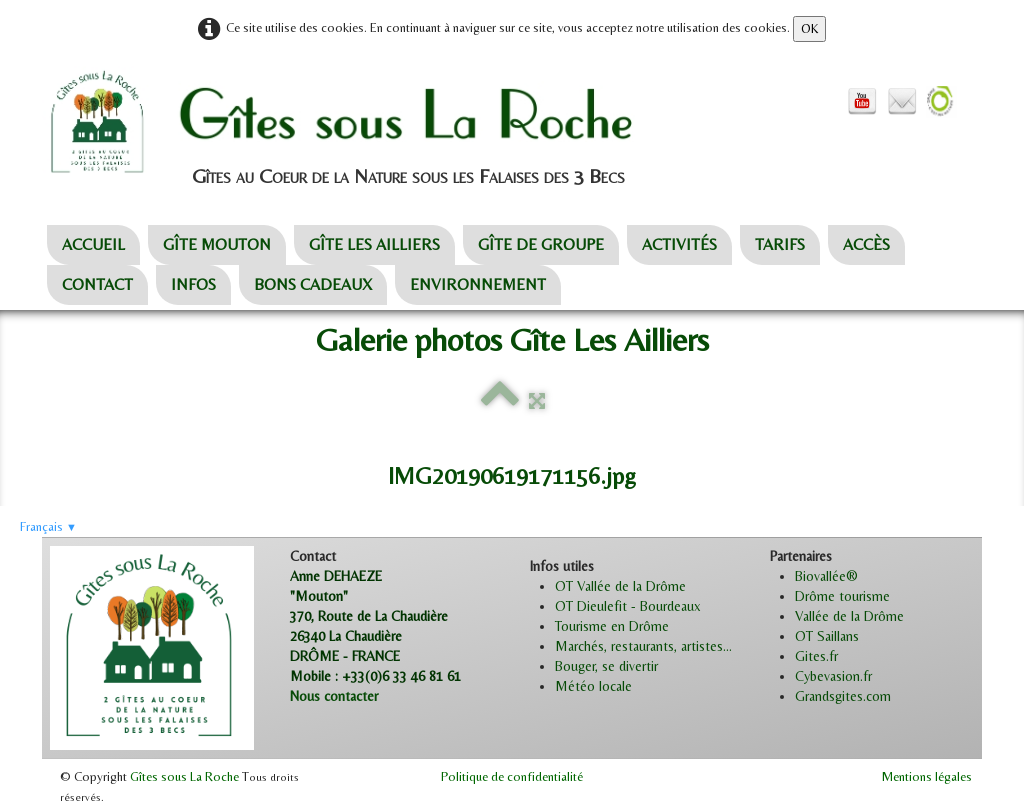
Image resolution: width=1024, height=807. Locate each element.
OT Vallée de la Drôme (620, 586)
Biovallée (820, 576)
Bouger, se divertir (606, 666)
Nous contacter (334, 696)
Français (48, 526)
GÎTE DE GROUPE (541, 244)
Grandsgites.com (843, 696)
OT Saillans (827, 636)
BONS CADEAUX (313, 284)
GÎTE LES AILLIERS (374, 244)
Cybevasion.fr (833, 676)
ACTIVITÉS (679, 244)
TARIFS (780, 244)
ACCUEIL (93, 244)
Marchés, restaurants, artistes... (643, 646)
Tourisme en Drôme (612, 626)
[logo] (383, 123)
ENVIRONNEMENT (478, 284)
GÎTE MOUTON (217, 244)
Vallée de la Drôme (849, 616)
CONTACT (97, 284)
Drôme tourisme (842, 596)
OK (809, 28)
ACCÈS (866, 244)
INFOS (193, 284)
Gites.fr (816, 656)
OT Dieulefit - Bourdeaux (628, 606)
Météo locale (593, 686)
